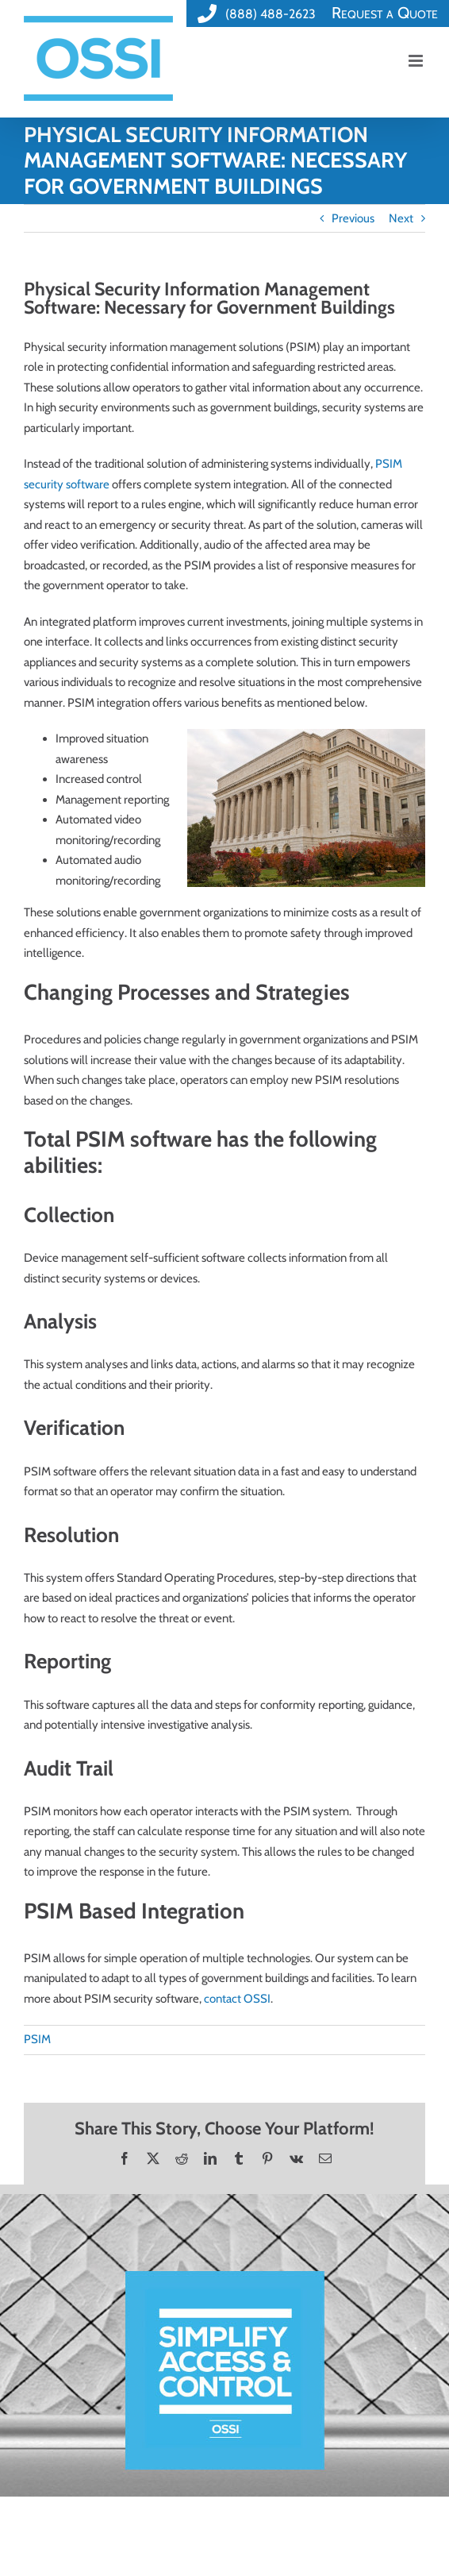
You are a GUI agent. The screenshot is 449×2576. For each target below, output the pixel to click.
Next (401, 218)
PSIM (37, 2039)
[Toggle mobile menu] (417, 60)
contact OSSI (237, 1999)
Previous (353, 218)
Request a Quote (385, 12)
